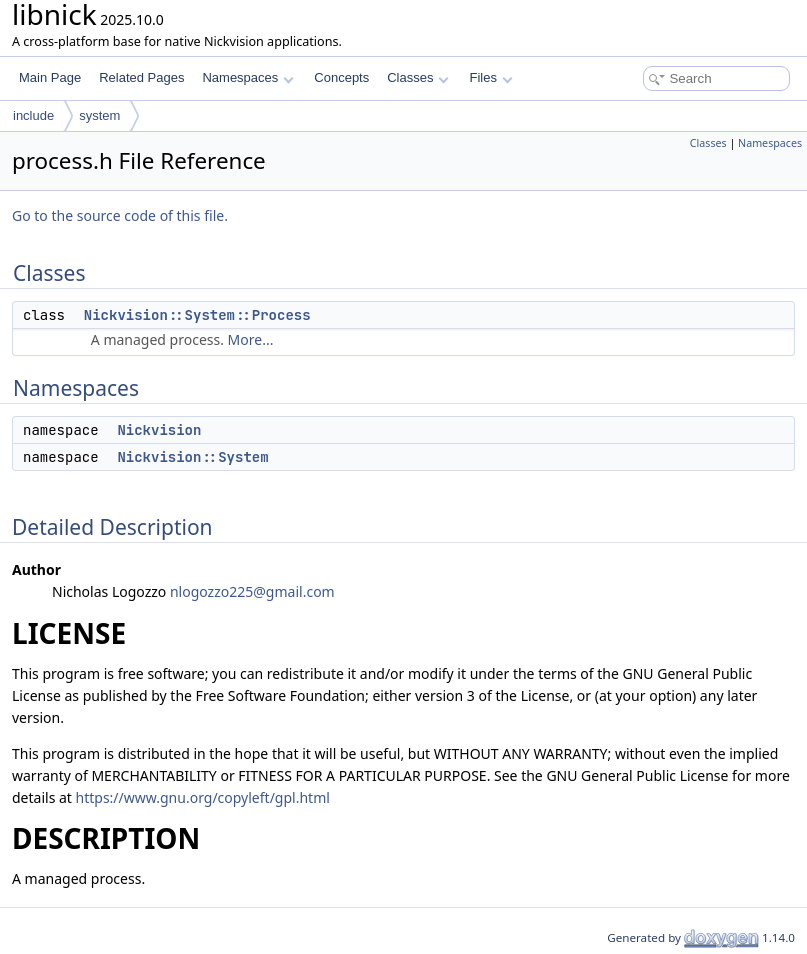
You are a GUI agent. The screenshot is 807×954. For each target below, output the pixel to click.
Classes (418, 77)
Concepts (341, 77)
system (99, 115)
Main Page (50, 77)
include (33, 115)
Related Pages (141, 77)
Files (490, 77)
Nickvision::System (192, 457)
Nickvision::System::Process (197, 315)
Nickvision (159, 430)
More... (251, 339)
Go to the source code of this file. (120, 215)
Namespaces (247, 77)
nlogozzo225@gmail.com (252, 591)
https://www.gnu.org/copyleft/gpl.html (203, 797)
